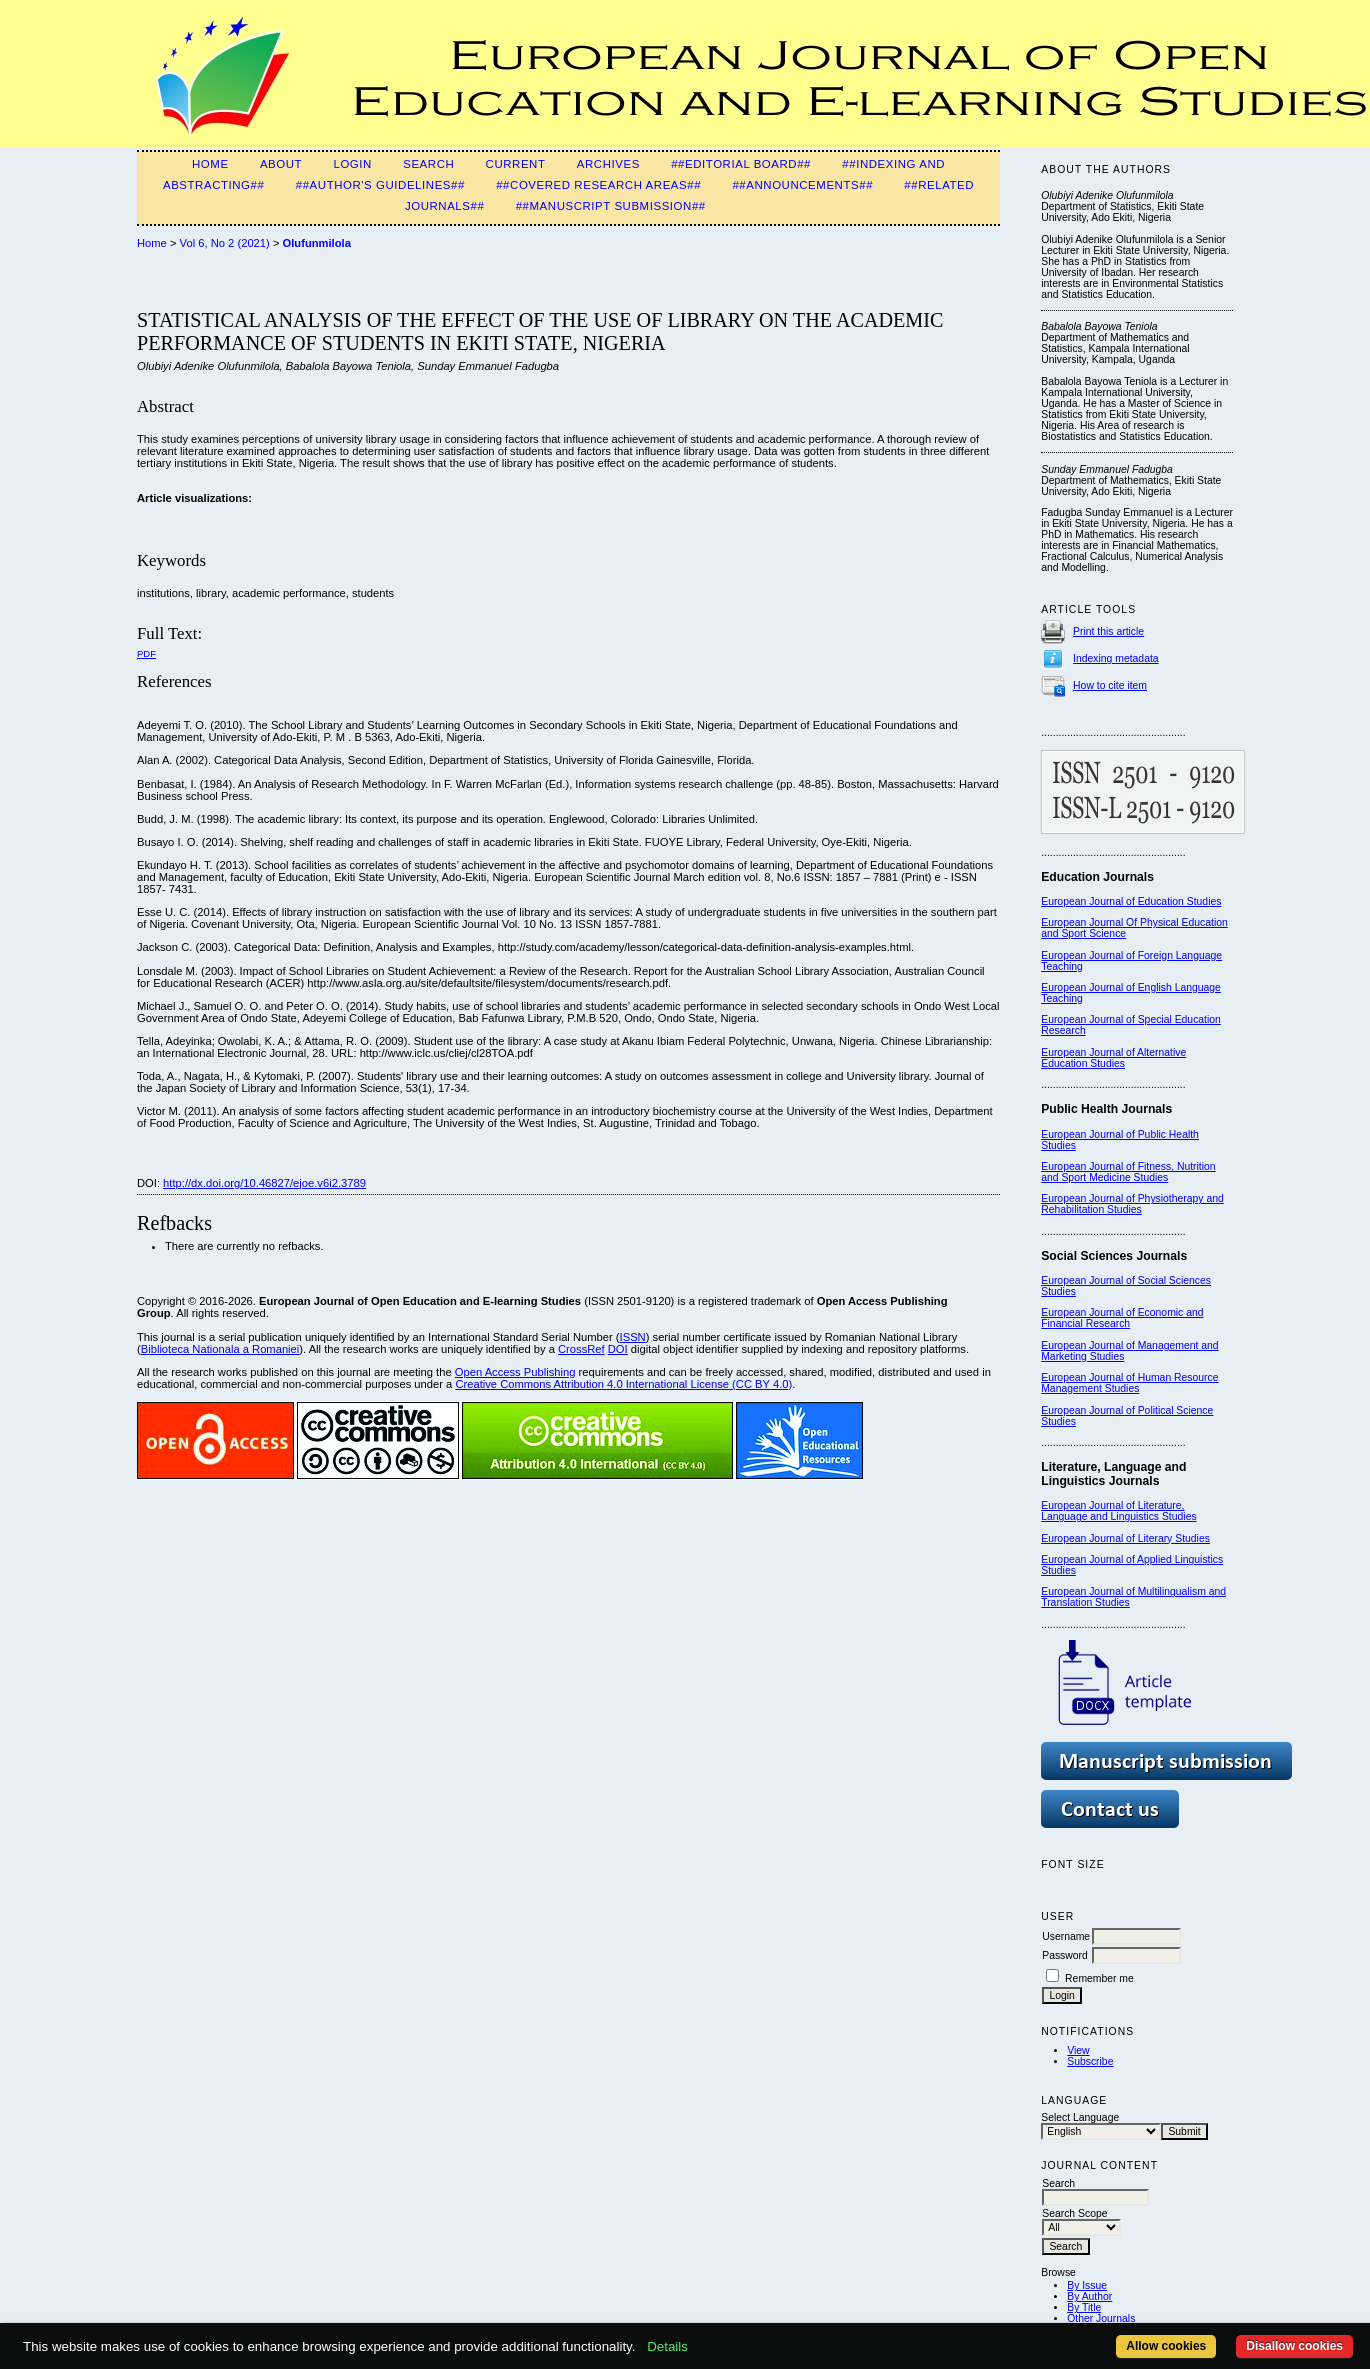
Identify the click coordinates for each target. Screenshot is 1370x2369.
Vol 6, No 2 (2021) (225, 243)
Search (428, 164)
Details (667, 2346)
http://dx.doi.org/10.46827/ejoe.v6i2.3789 (264, 1183)
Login (352, 164)
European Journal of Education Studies (1131, 901)
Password (1065, 1955)
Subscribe (1090, 2061)
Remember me (1099, 1978)
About (281, 164)
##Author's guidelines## (380, 185)
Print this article (1108, 631)
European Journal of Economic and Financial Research (1122, 1318)
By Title (1084, 2307)
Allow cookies (1166, 2346)
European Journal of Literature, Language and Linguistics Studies (1118, 1511)
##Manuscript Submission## (611, 206)
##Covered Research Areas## (598, 185)
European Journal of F (1092, 955)
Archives (608, 164)
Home (210, 164)
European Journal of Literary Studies (1125, 1538)
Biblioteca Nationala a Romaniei (220, 1349)
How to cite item (1110, 685)
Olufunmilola (317, 243)
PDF (146, 653)
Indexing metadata (1116, 658)
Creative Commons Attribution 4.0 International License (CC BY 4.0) (623, 1384)
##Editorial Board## (741, 164)
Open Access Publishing (515, 1372)
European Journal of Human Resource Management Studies (1129, 1383)
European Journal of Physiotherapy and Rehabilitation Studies (1132, 1204)
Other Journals (1101, 2318)
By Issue (1087, 2285)
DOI (618, 1349)
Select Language (1080, 2117)
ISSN (633, 1337)
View (1078, 2050)
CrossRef (581, 1349)
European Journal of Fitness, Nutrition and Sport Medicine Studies (1128, 1172)
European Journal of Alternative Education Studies (1113, 1058)
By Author (1089, 2296)
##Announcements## (802, 185)
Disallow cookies (1294, 2346)
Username (1066, 1936)
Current (516, 164)
